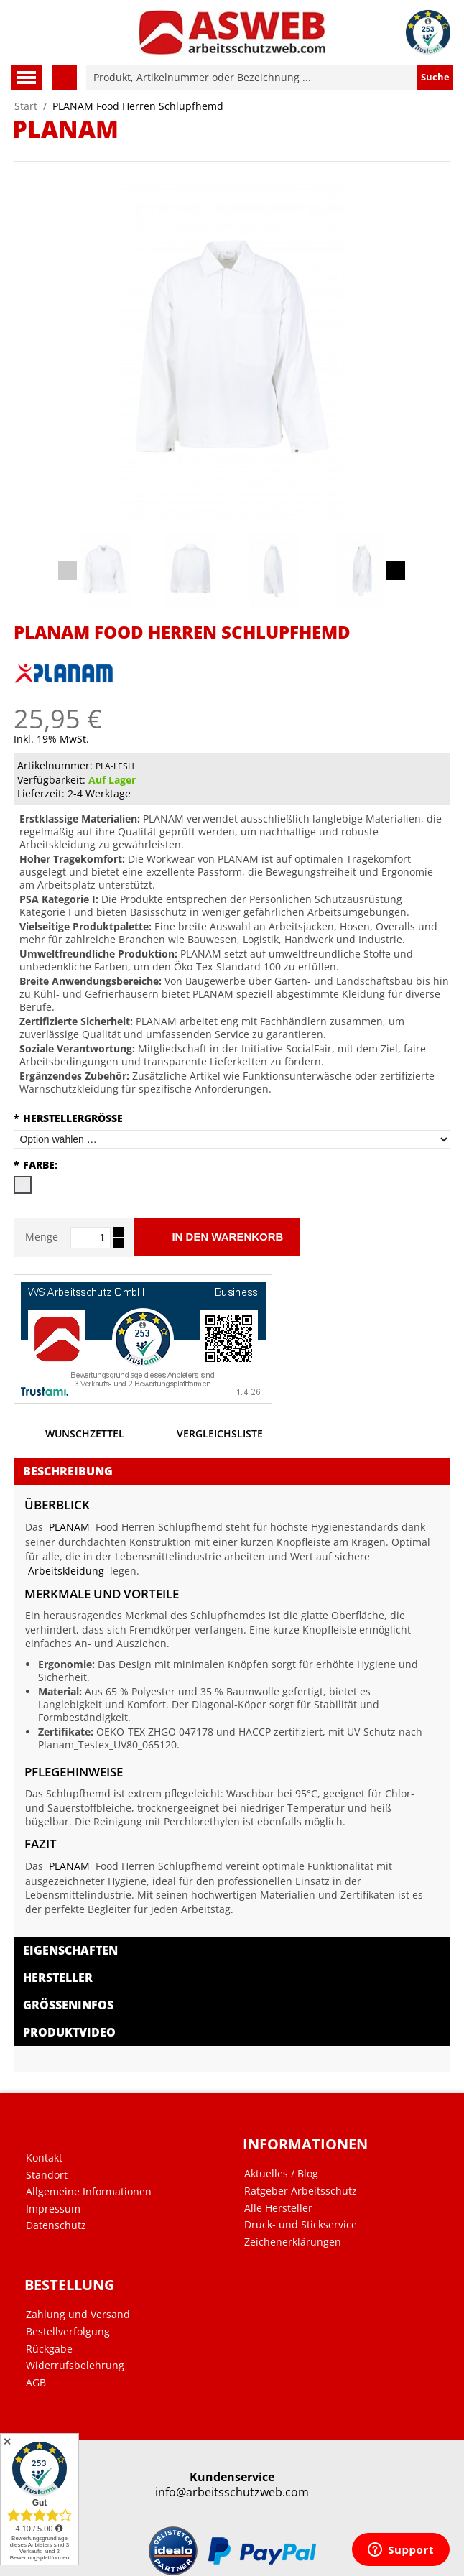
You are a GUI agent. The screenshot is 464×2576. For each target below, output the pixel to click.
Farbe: (35, 1165)
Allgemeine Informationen (89, 2191)
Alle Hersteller (278, 2208)
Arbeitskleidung (66, 1570)
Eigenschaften (70, 1950)
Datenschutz (56, 2225)
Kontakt (44, 2157)
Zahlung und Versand (78, 2314)
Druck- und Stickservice (300, 2224)
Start (25, 106)
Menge (41, 1236)
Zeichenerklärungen (292, 2242)
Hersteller (58, 1978)
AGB (36, 2382)
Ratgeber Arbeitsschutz (300, 2190)
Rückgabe (49, 2349)
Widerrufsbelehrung (75, 2365)
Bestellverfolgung (68, 2331)
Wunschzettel (69, 1436)
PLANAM (69, 1527)
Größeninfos (68, 2005)
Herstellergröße (68, 1118)
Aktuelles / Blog (281, 2173)
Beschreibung (68, 1471)
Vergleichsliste (204, 1436)
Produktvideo (69, 2032)
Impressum (53, 2208)
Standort (47, 2175)
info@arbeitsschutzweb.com (232, 2492)
